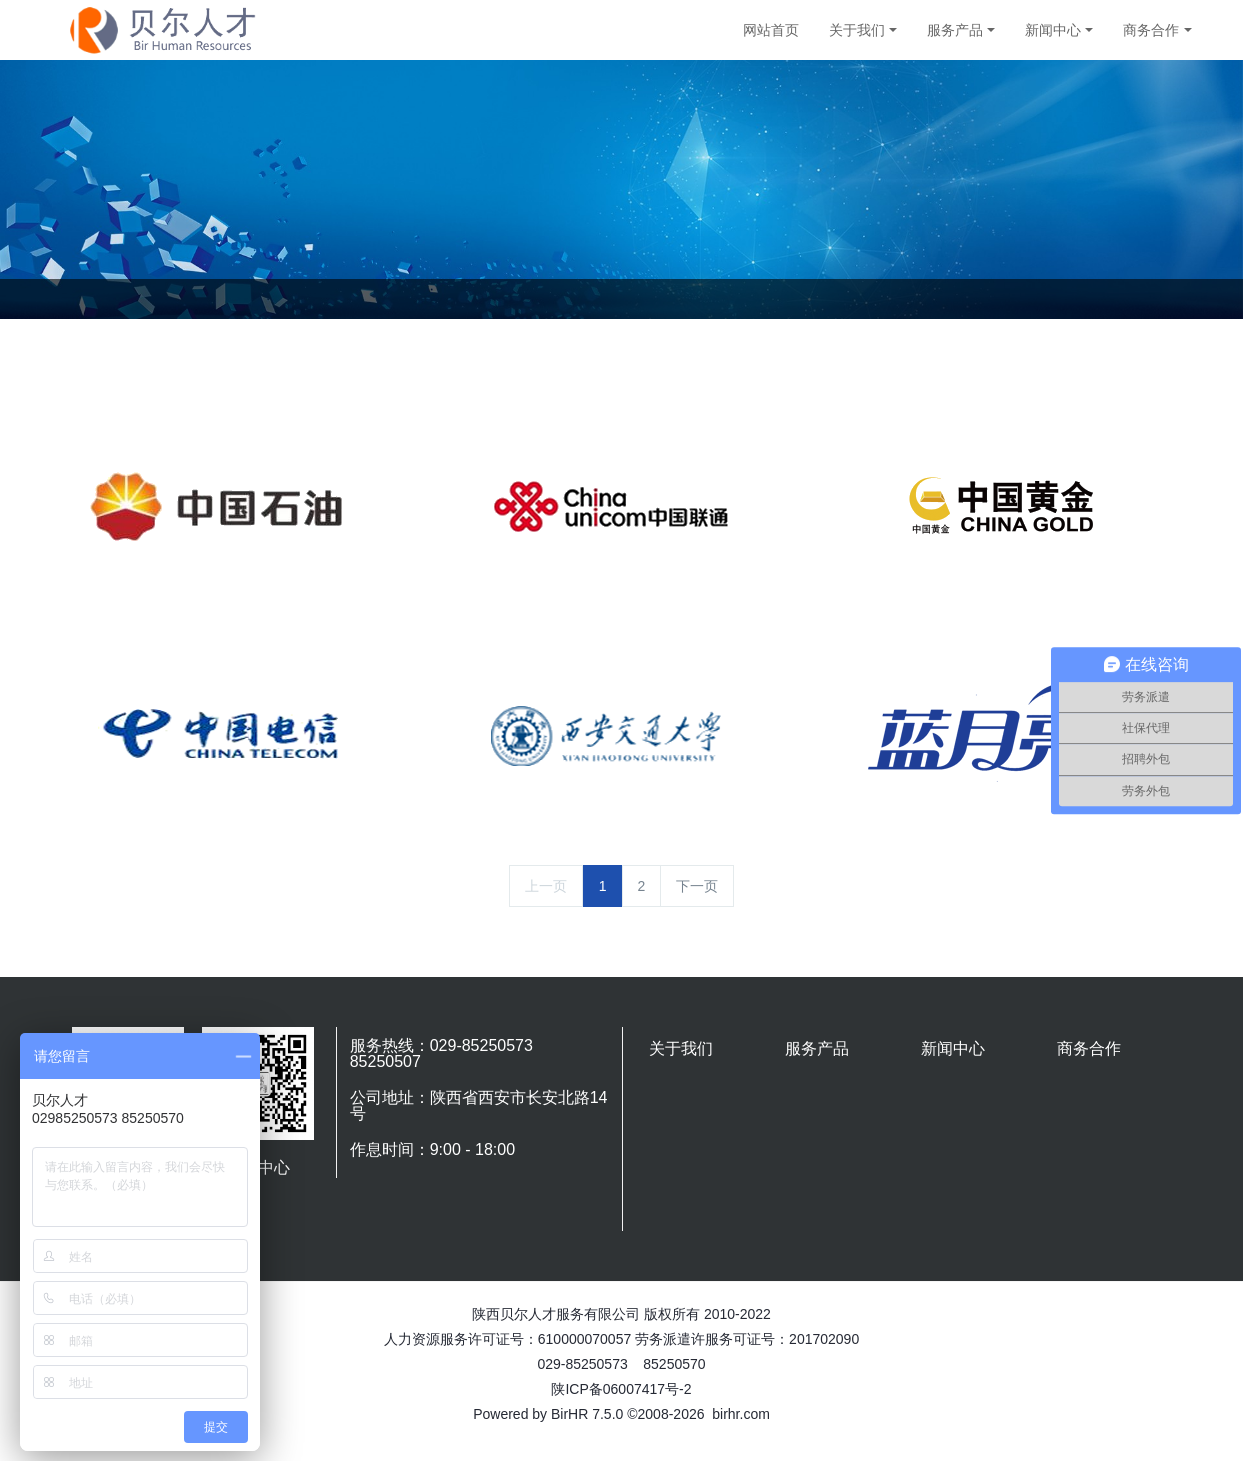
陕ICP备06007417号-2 (621, 1389)
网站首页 (771, 30)
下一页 (697, 886)
